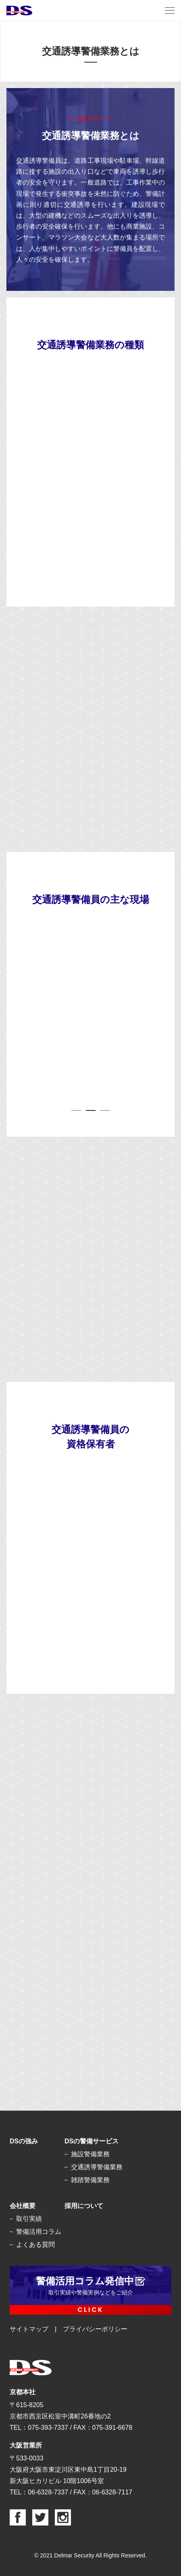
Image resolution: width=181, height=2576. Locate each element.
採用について (83, 2205)
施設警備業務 (90, 2154)
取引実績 (29, 2218)
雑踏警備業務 (90, 2179)
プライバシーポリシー (95, 2329)
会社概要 (22, 2205)
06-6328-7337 (48, 2492)
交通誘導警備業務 (97, 2167)
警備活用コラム (38, 2231)
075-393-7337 (48, 2427)
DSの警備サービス (91, 2141)
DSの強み (24, 2141)
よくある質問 (35, 2244)
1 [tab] (76, 1110)
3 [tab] (105, 1110)
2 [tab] (91, 1110)
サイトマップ (29, 2329)
